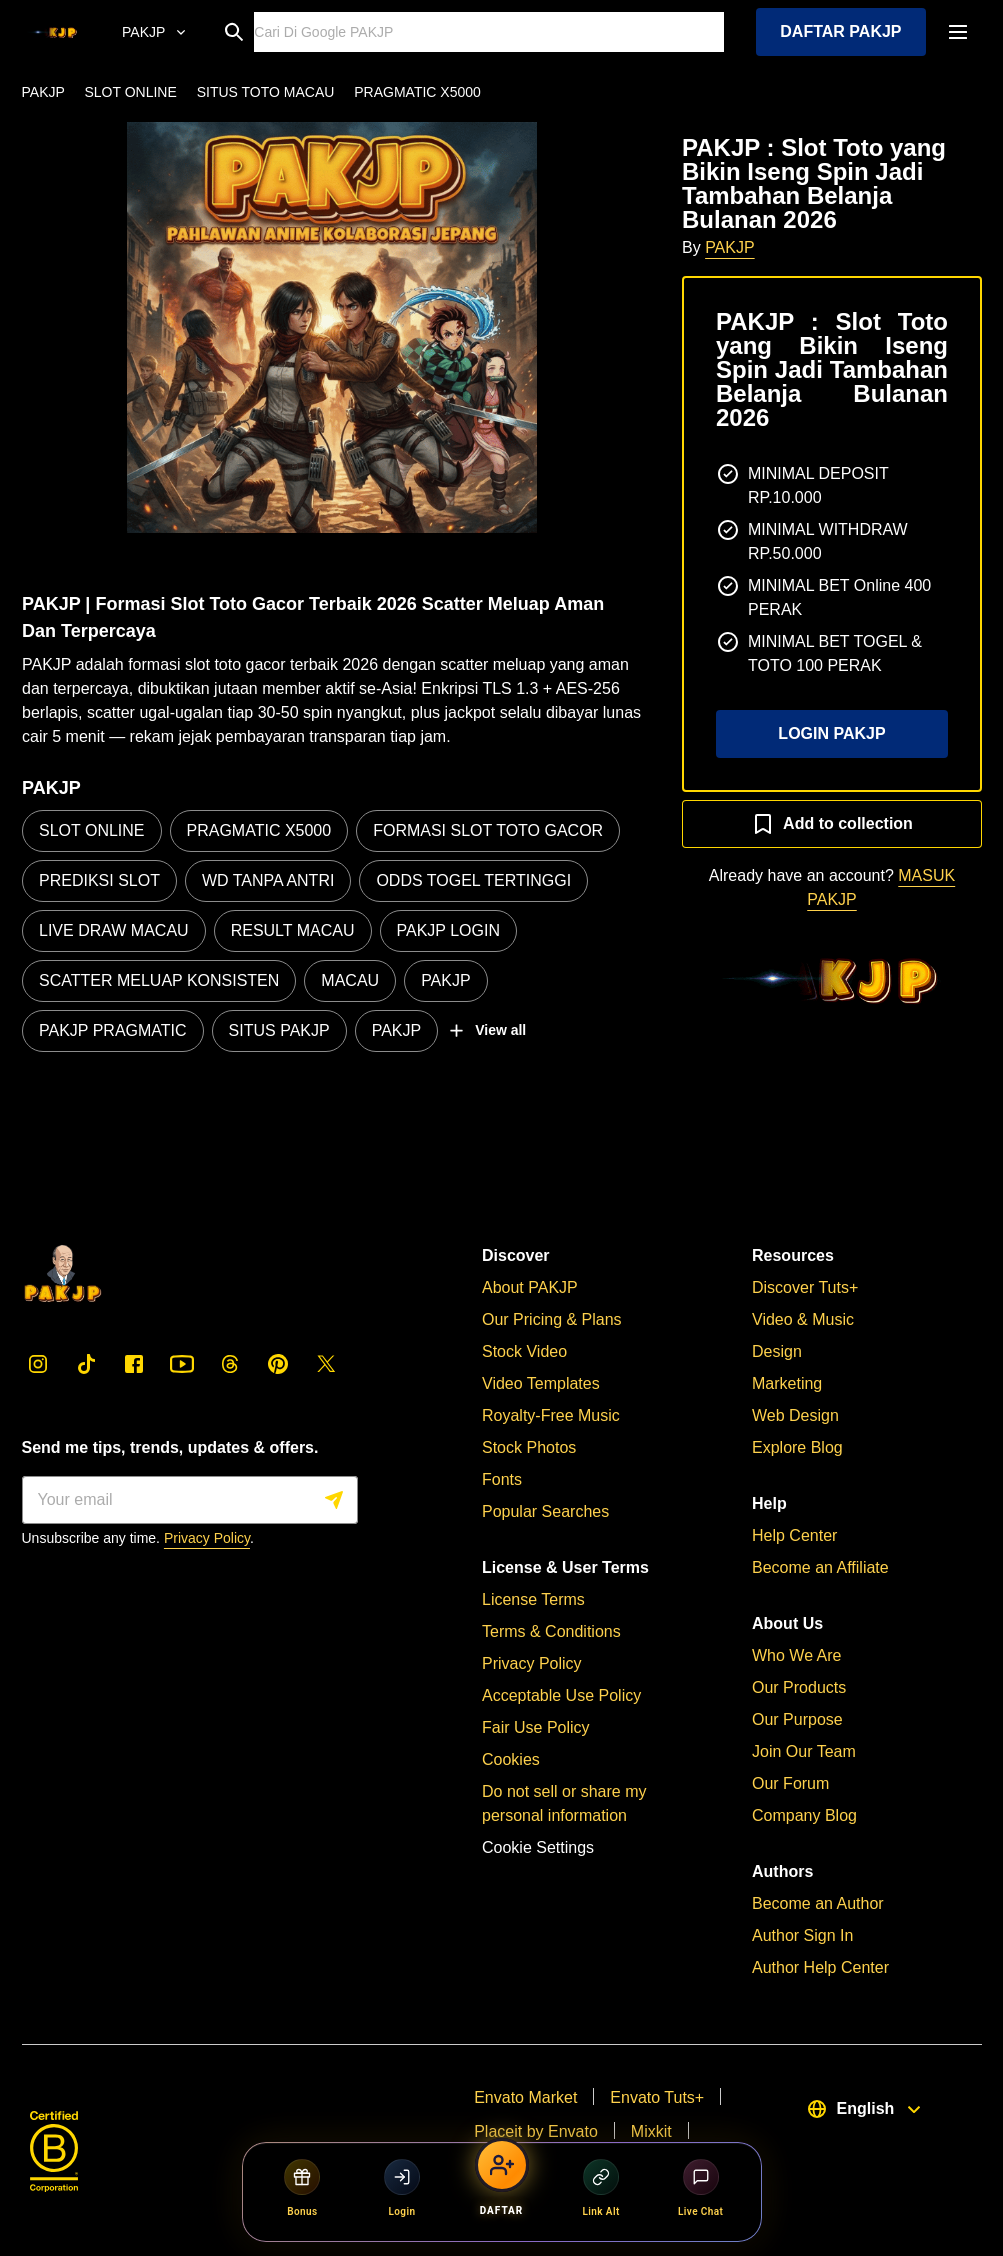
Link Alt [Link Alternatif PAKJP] (601, 2188)
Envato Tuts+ (657, 2097)
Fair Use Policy (536, 1727)
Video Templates (541, 1383)
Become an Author (818, 1903)
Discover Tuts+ (805, 1287)
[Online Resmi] (151, 32)
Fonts (502, 1479)
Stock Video (524, 1351)
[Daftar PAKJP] (502, 2180)
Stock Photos (529, 1447)
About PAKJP (530, 1287)
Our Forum (790, 1783)
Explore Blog (797, 1447)
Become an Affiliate (820, 1567)
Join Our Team (804, 1751)
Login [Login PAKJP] (402, 2188)
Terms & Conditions (551, 1631)
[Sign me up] (190, 1500)
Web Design (795, 1415)
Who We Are (797, 1655)
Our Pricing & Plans (552, 1319)
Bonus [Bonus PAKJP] (302, 2188)
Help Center (794, 1535)
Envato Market (525, 2097)
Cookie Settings (538, 1847)
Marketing (787, 1383)
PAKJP (730, 247)
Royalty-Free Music (551, 1415)
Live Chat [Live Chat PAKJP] (700, 2188)
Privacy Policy (207, 1538)
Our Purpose (797, 1719)
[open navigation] (958, 32)
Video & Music (803, 1319)
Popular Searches (545, 1511)
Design (777, 1351)
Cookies (511, 1759)
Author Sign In (802, 1935)
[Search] (490, 32)
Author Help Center (820, 1967)
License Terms (533, 1599)
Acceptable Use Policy (561, 1695)
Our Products (799, 1687)
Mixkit (650, 2131)
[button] (332, 327)
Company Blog (804, 1815)
